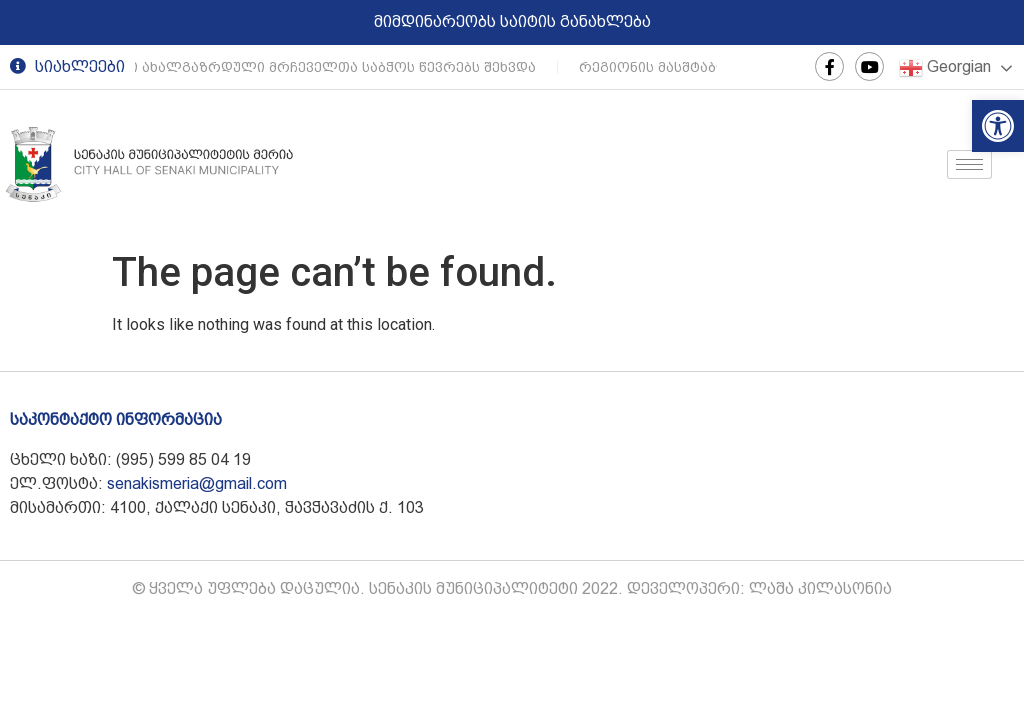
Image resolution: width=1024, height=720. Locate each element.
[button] (998, 126)
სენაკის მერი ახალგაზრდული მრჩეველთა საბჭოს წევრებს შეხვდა (290, 67)
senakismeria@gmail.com (197, 483)
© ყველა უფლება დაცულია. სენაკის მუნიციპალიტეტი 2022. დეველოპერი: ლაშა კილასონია (512, 588)
